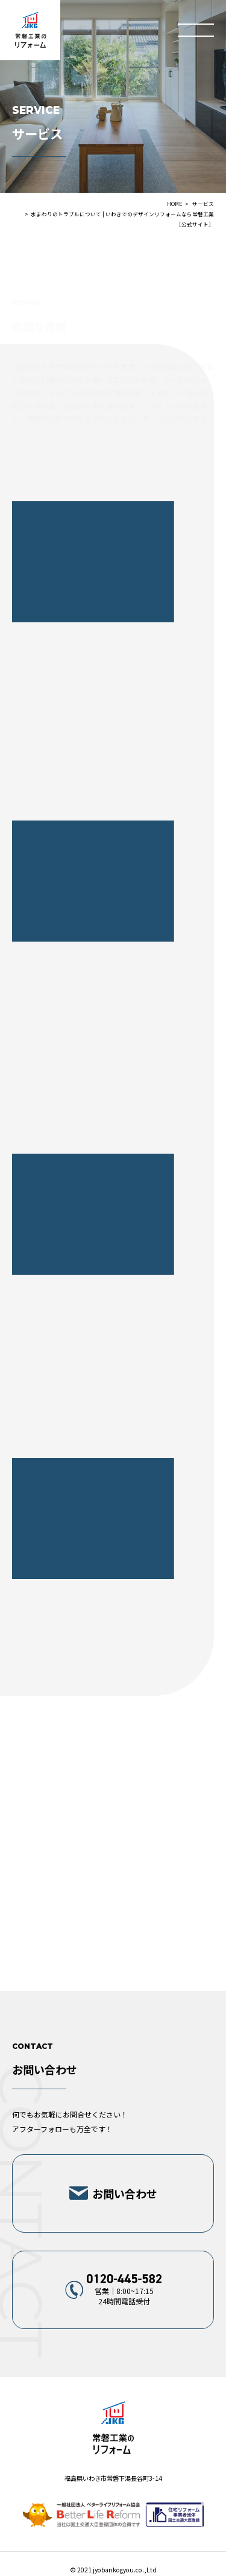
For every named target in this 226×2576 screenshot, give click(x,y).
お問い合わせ (124, 2193)
